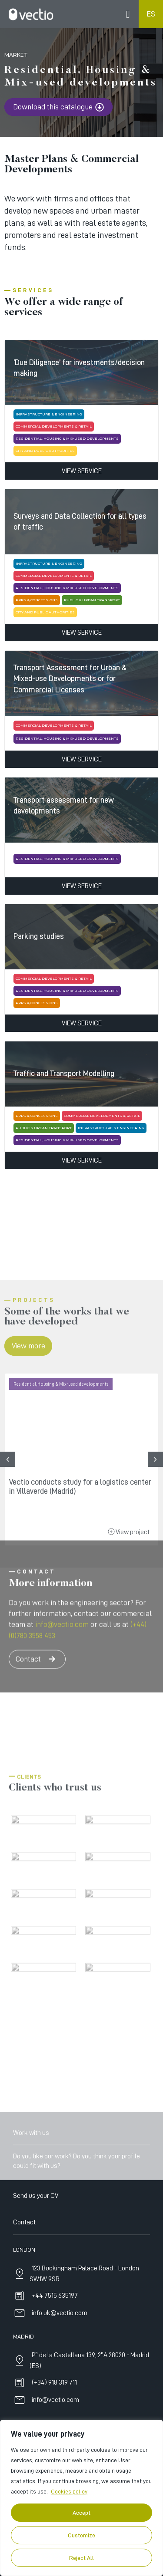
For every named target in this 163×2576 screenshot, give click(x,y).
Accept (81, 2513)
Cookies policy (69, 2491)
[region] (81, 2498)
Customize (81, 2535)
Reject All (81, 2558)
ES (150, 14)
